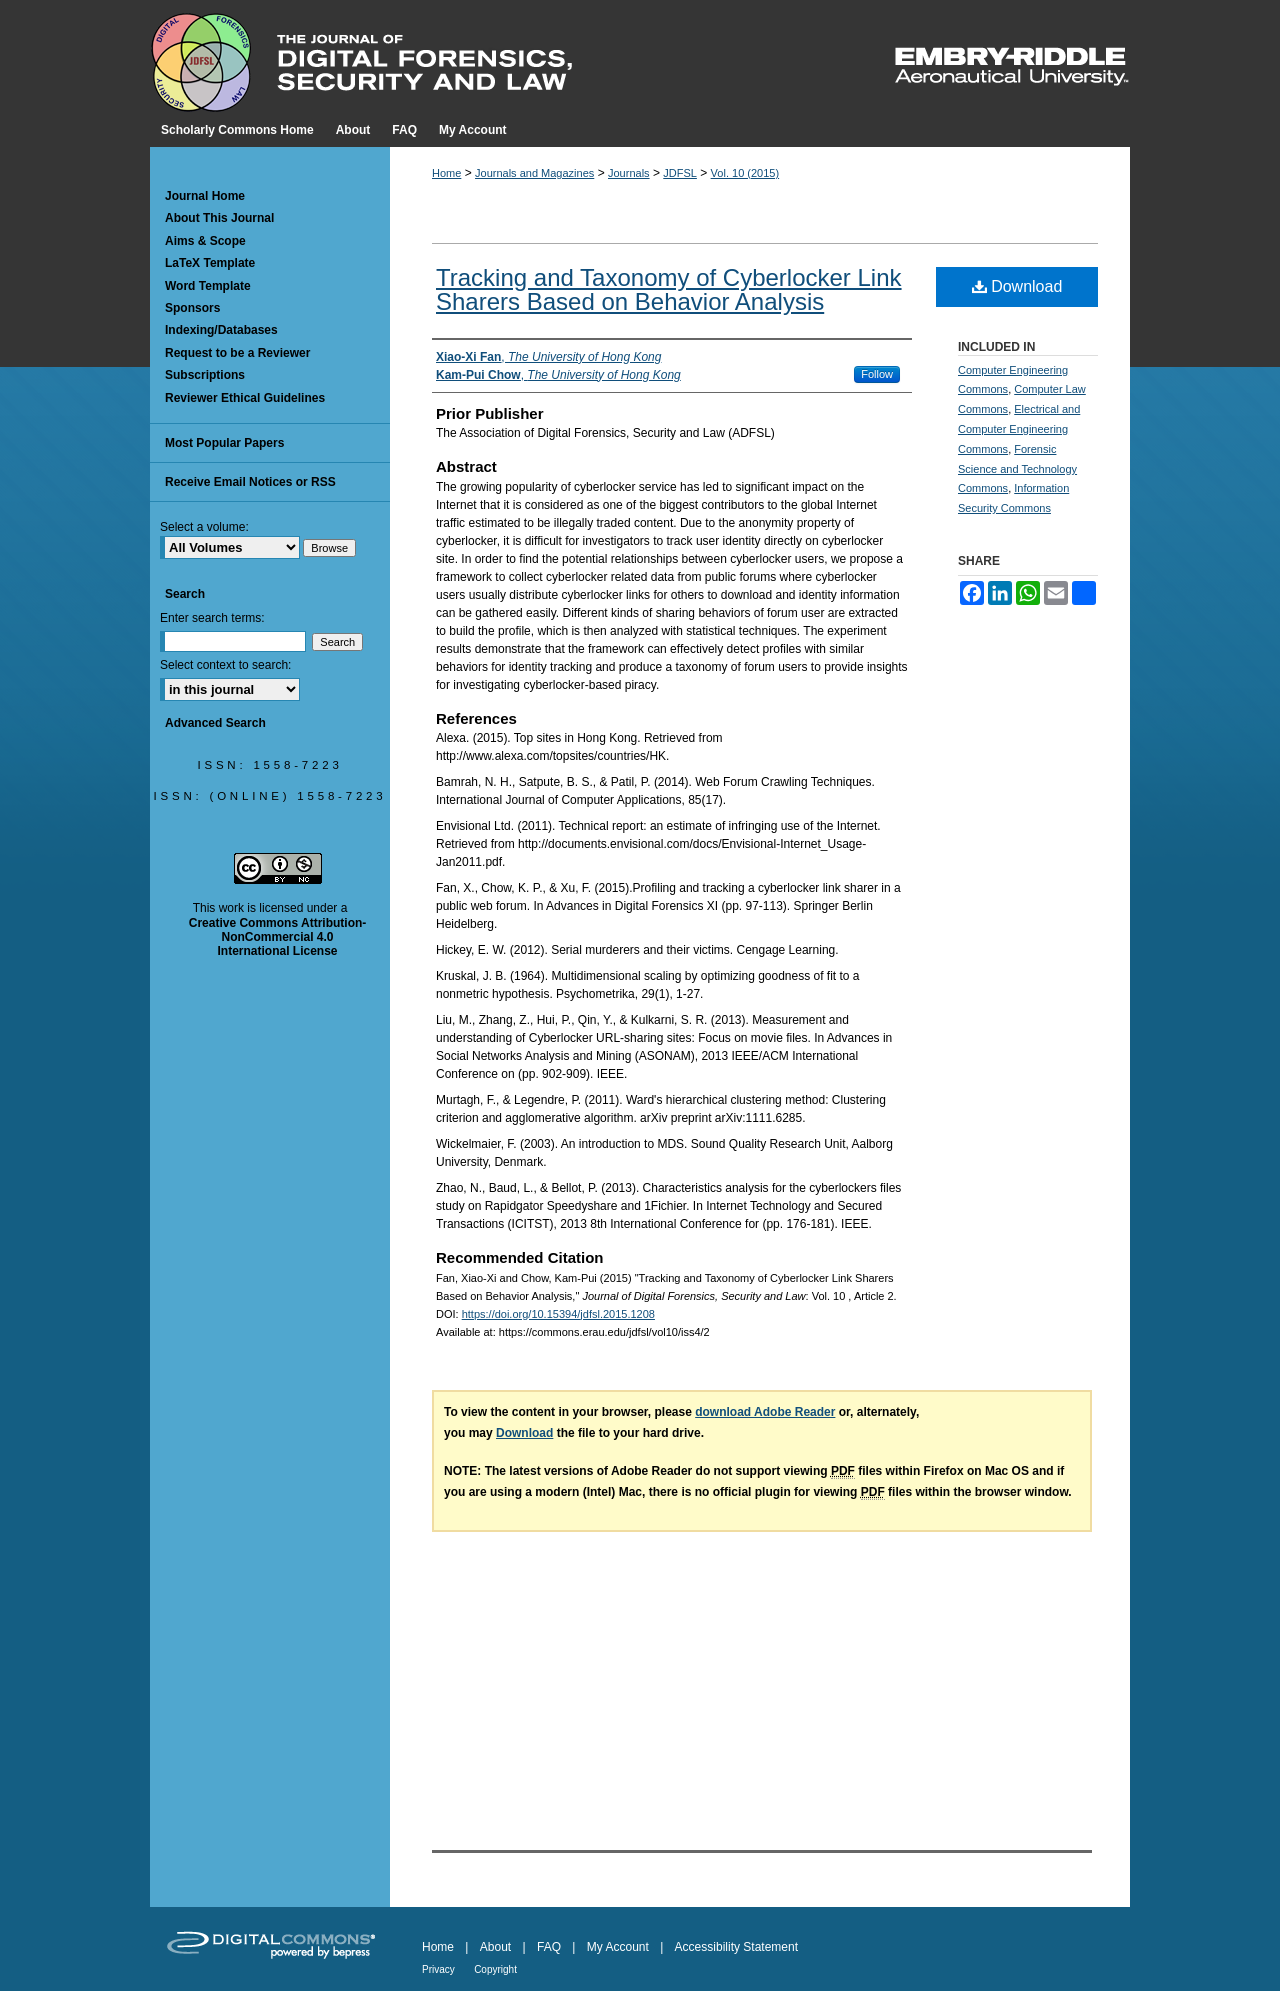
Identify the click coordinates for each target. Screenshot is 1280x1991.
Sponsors (192, 308)
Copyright (495, 1969)
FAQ (549, 1947)
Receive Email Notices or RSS (250, 482)
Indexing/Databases (221, 330)
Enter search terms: (212, 618)
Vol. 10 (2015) (745, 173)
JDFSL (680, 173)
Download (1017, 286)
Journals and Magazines (534, 173)
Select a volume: (204, 527)
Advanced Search (215, 723)
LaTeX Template (210, 263)
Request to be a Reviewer (237, 353)
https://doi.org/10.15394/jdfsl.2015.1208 (558, 1314)
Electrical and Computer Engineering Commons (1019, 429)
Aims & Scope (205, 241)
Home (446, 173)
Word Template (208, 286)
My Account (618, 1947)
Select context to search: (225, 665)
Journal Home (205, 196)
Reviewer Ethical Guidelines (245, 398)
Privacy (438, 1969)
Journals (629, 173)
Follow (877, 374)
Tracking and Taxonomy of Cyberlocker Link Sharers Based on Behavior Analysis (669, 289)
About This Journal (219, 218)
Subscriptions (205, 375)
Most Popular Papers (224, 443)
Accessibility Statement (736, 1947)
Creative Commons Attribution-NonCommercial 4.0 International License (278, 937)
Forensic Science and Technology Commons (1017, 469)
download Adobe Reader (765, 1412)
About (495, 1947)
